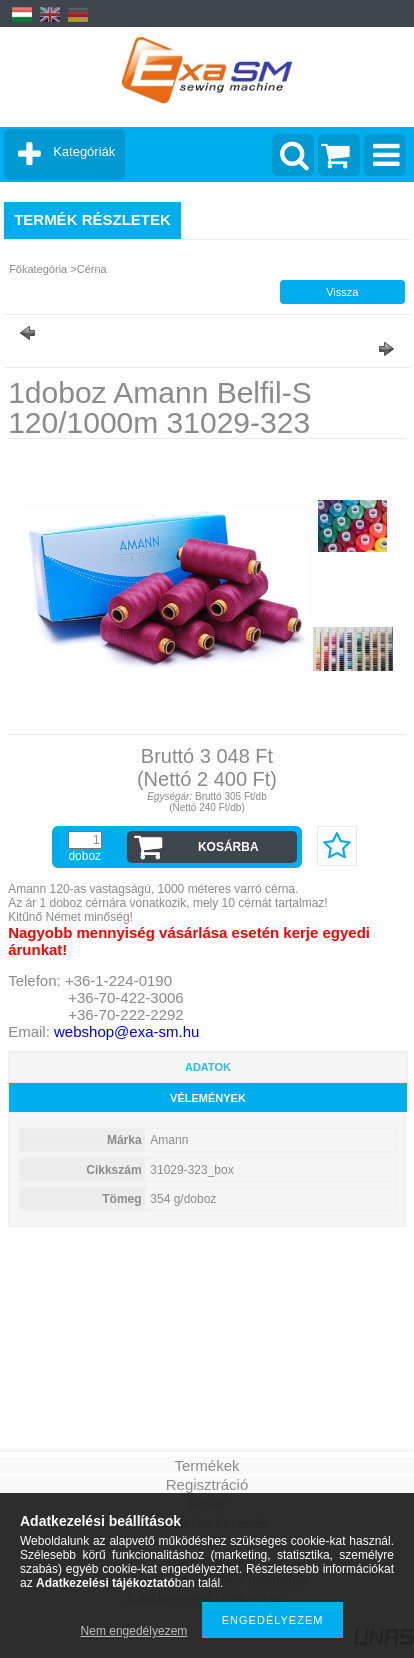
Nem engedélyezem (134, 1631)
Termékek (206, 1465)
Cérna (92, 269)
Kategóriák (84, 151)
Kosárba (228, 847)
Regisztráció (207, 1484)
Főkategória (38, 269)
